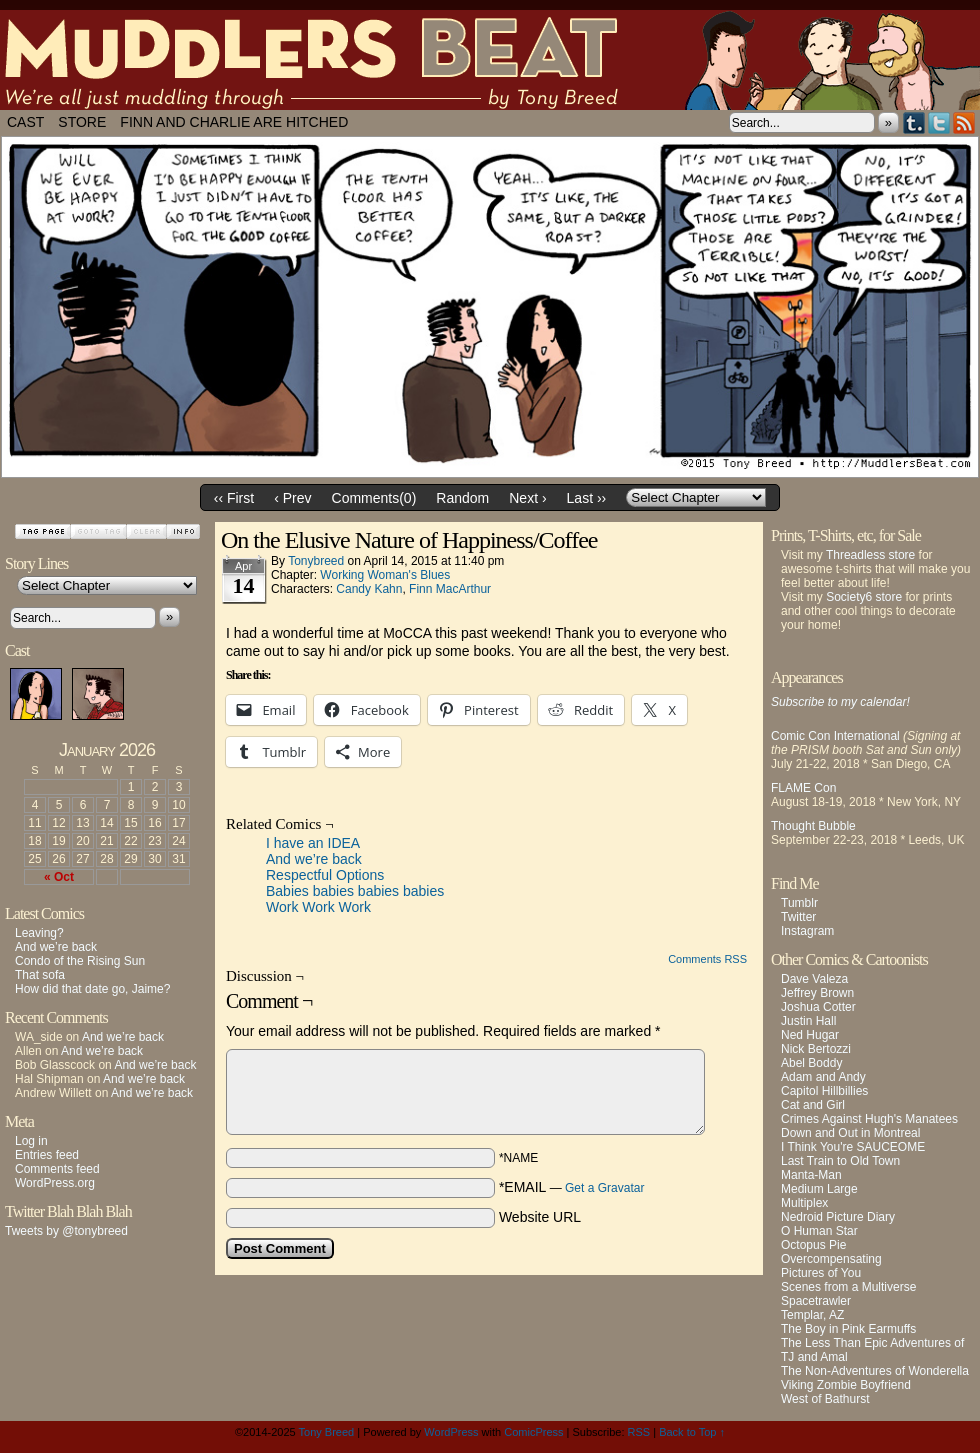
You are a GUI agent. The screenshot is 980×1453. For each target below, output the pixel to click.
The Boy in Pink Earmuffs (848, 1329)
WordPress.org (55, 1183)
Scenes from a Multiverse (848, 1287)
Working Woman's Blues (385, 575)
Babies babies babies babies (355, 891)
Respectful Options (325, 875)
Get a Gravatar (604, 1188)
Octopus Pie (813, 1245)
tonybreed (316, 561)
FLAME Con (803, 788)
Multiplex (804, 1203)
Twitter (939, 122)
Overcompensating (831, 1259)
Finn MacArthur (450, 589)
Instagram (807, 931)
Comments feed (57, 1169)
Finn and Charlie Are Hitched (234, 122)
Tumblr (914, 122)
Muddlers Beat (490, 60)
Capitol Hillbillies (824, 1091)
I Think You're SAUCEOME (853, 1147)
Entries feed (47, 1155)
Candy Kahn (369, 589)
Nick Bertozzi (816, 1049)
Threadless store (870, 555)
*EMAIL (572, 1187)
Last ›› (587, 498)
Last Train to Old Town (840, 1161)
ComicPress (533, 1432)
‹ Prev (292, 498)
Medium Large (819, 1189)
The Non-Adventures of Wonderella (875, 1371)
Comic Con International (835, 736)
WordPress (451, 1432)
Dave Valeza (814, 979)
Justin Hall (808, 1021)
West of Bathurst (825, 1399)
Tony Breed (327, 1432)
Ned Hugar (810, 1035)
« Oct (59, 877)
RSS (964, 122)
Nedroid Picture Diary (838, 1217)
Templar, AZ (812, 1315)
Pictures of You (821, 1273)
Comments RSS (707, 959)
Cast (25, 122)
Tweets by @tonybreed (66, 1231)
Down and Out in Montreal (850, 1133)
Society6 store (864, 597)
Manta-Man (811, 1175)
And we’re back (56, 947)
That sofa (40, 975)
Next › (527, 498)
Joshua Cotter (818, 1007)
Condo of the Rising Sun (80, 961)
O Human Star (819, 1231)
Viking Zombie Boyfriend (846, 1385)
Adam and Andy (823, 1077)
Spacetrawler (816, 1301)
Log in (31, 1141)
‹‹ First (234, 498)
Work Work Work (318, 907)
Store (82, 122)
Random (462, 498)
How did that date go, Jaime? (92, 989)
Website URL (540, 1217)
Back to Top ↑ (692, 1432)
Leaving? (39, 933)
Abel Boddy (811, 1063)
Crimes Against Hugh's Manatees (869, 1119)
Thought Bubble (813, 826)
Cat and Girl (813, 1105)
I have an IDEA (313, 843)
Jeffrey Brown (817, 993)
